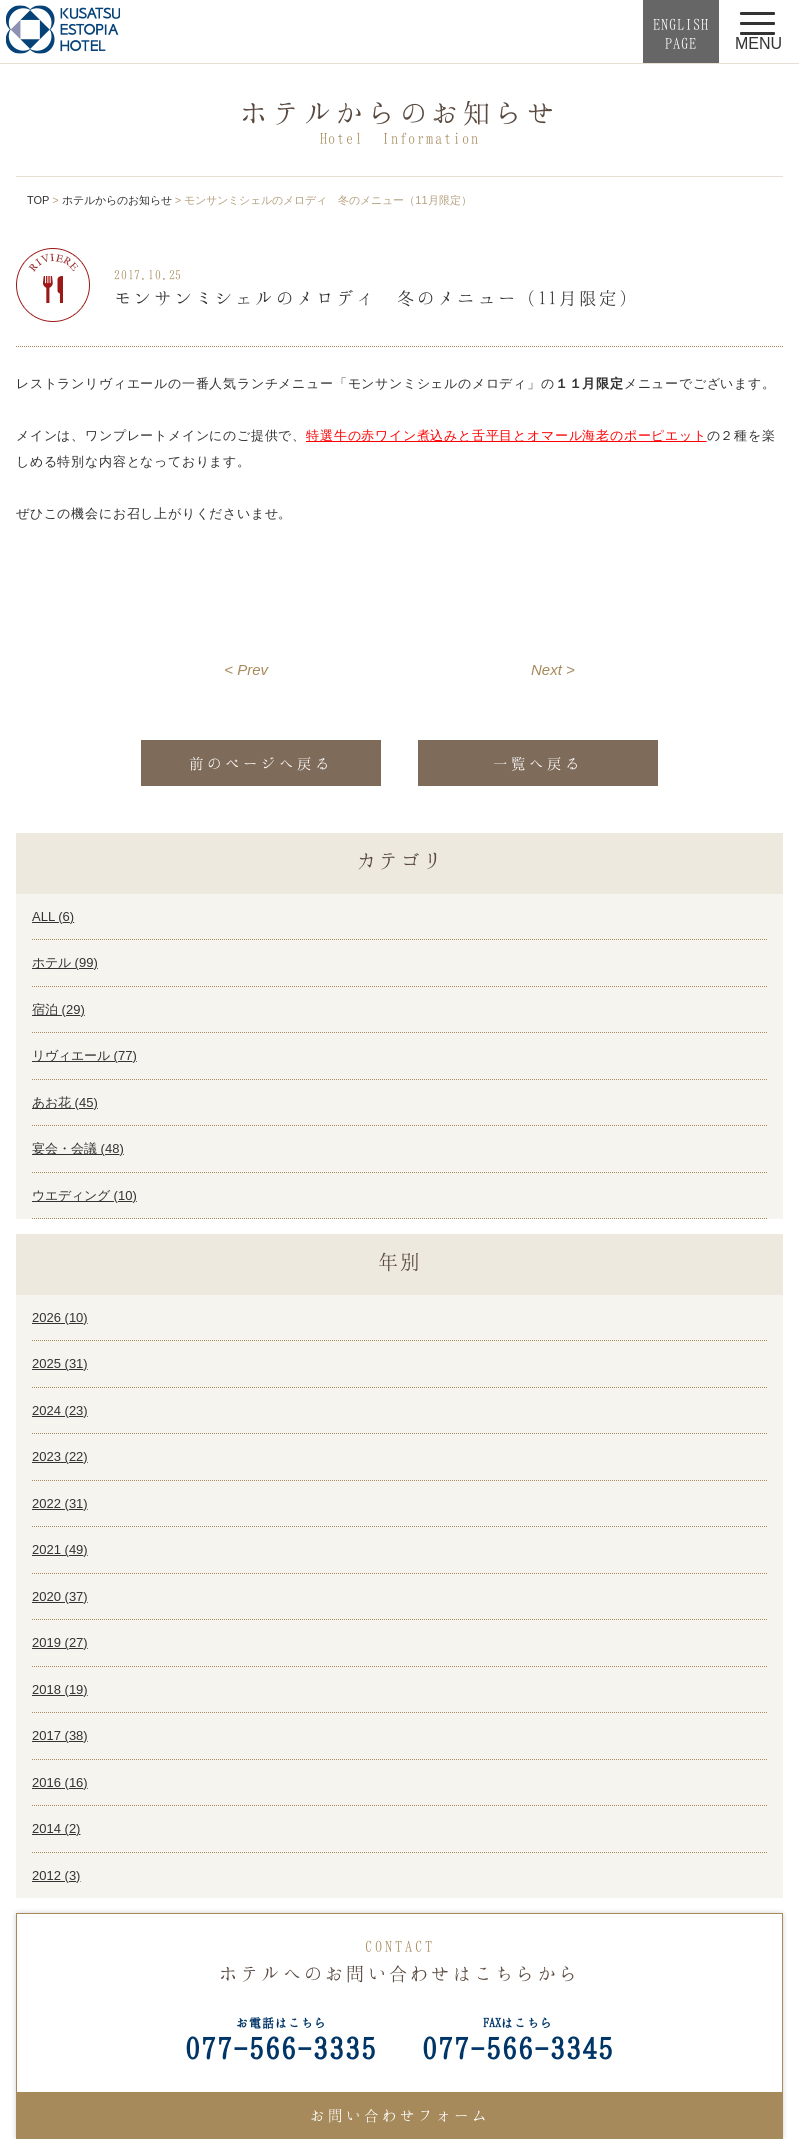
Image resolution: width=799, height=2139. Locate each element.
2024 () (60, 1410)
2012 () (56, 1875)
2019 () (60, 1642)
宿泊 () (58, 1009)
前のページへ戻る (261, 763)
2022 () (60, 1503)
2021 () (60, 1549)
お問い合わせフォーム (400, 2115)
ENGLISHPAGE (681, 33)
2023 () (60, 1456)
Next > (553, 669)
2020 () (60, 1596)
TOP (38, 200)
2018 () (60, 1689)
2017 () (60, 1735)
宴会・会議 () (78, 1148)
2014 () (56, 1828)
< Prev (246, 669)
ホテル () (65, 962)
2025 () (60, 1363)
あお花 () (65, 1102)
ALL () (53, 916)
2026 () (60, 1317)
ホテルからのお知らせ (117, 200)
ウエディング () (84, 1195)
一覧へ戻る (538, 763)
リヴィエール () (84, 1055)
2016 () (60, 1782)
